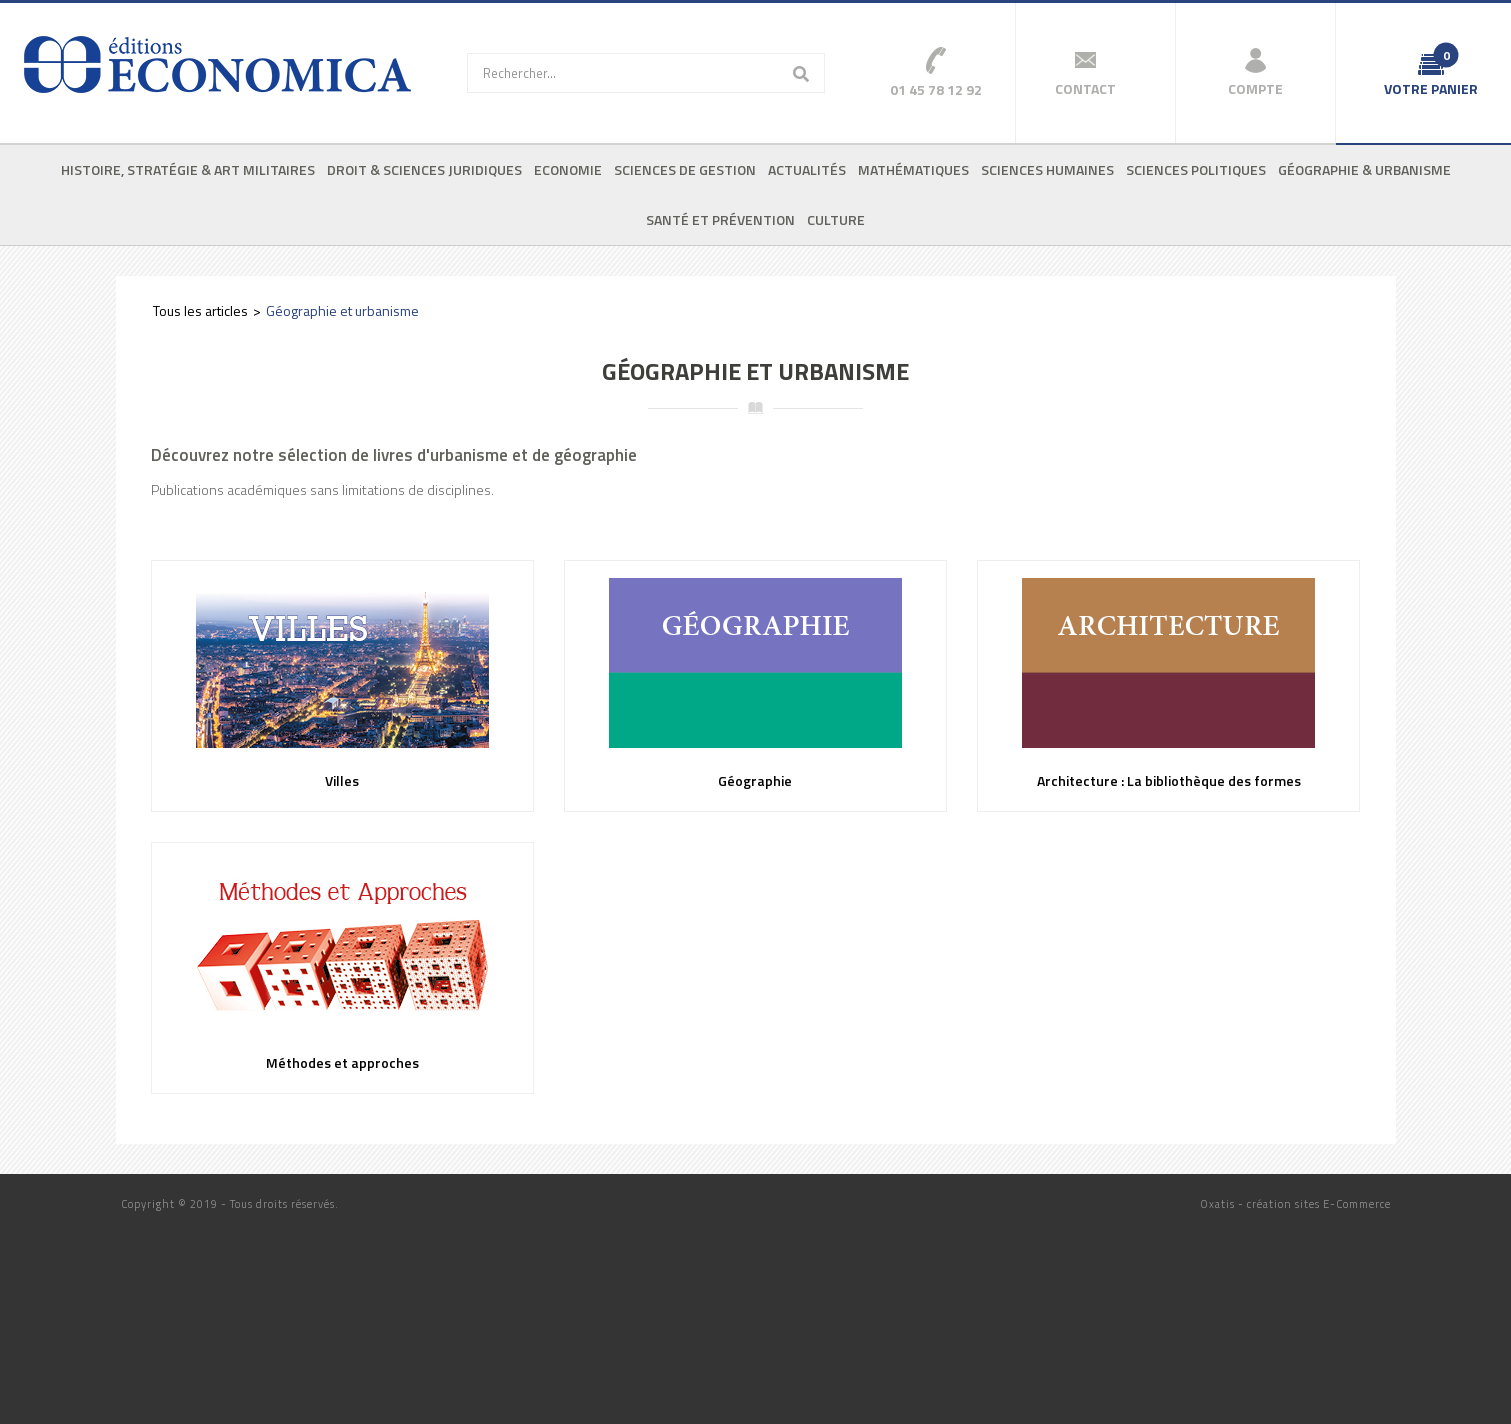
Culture (836, 219)
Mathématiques (913, 169)
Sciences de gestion (685, 169)
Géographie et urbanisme (342, 310)
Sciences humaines (1047, 169)
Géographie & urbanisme (1364, 169)
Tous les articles (200, 310)
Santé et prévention (720, 219)
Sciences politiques (1196, 169)
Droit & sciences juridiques (424, 169)
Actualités (807, 169)
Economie (568, 169)
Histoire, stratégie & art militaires (188, 169)
